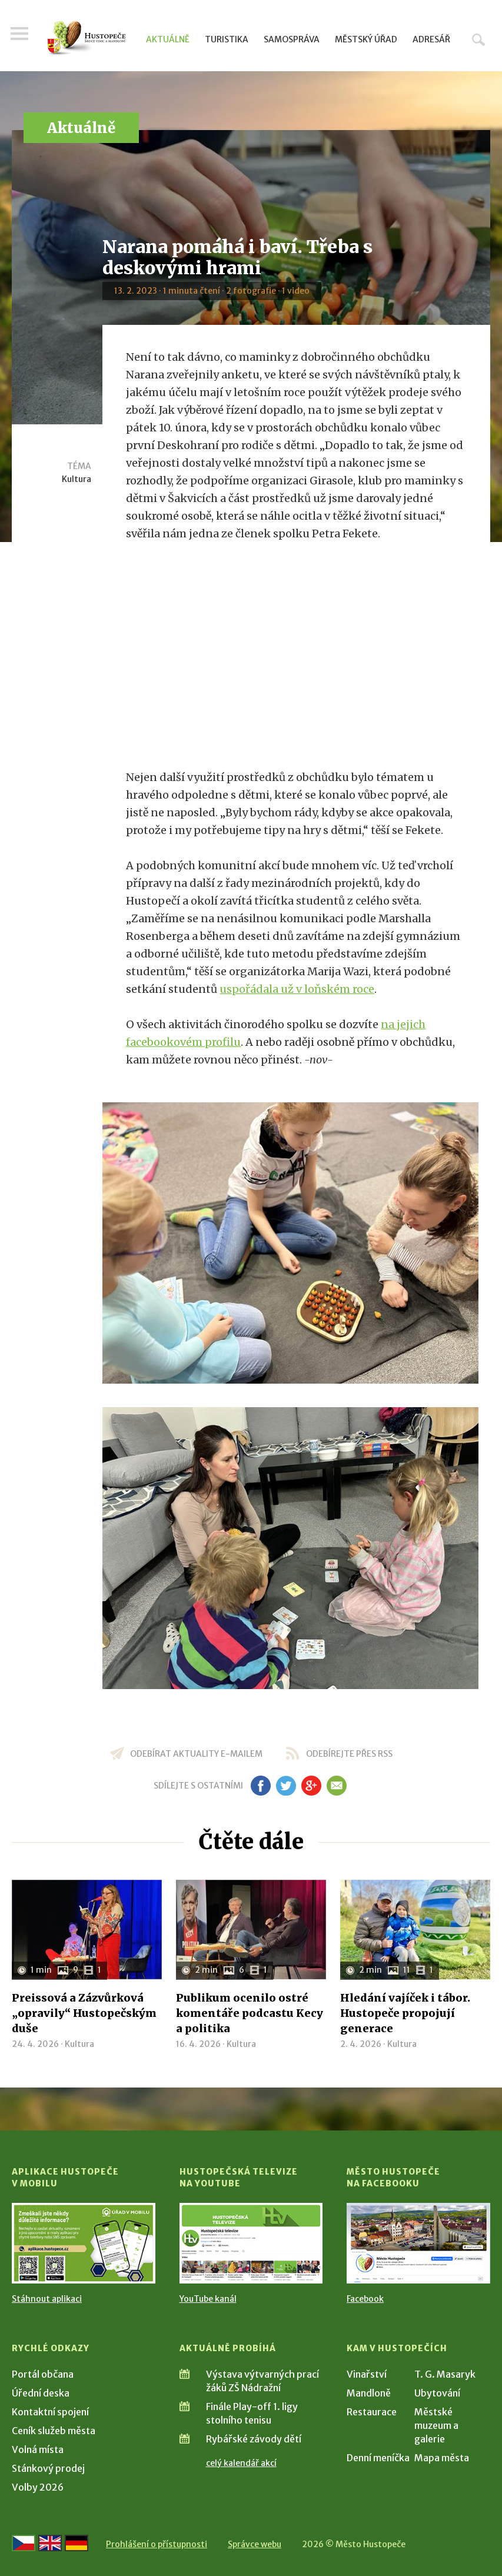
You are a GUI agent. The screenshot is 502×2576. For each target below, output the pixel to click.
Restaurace (372, 2412)
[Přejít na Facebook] (418, 2243)
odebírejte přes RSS (349, 1754)
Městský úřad (366, 39)
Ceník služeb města (53, 2431)
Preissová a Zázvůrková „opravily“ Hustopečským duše (84, 2013)
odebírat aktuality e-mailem (196, 1754)
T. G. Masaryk (445, 2374)
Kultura (76, 479)
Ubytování (437, 2393)
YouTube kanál (208, 2299)
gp (311, 1785)
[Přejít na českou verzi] (23, 2543)
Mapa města (441, 2458)
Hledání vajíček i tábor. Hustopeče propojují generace (405, 2013)
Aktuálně (168, 39)
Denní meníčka (378, 2458)
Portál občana (43, 2374)
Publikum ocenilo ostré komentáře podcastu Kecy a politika (249, 2013)
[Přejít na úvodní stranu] (86, 38)
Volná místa (38, 2449)
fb (260, 1785)
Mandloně (369, 2393)
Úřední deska (40, 2393)
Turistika (226, 39)
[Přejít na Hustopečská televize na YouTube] (251, 2243)
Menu (20, 36)
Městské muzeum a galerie (436, 2425)
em (337, 1785)
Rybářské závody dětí (253, 2439)
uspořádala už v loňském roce (297, 989)
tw (286, 1785)
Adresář (431, 39)
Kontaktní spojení (50, 2412)
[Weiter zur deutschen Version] (76, 2543)
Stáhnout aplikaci (47, 2299)
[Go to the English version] (50, 2543)
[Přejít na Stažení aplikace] (83, 2243)
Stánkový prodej (48, 2468)
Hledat (478, 39)
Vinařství (367, 2374)
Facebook (365, 2299)
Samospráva (292, 39)
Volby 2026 (38, 2487)
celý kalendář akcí (241, 2463)
